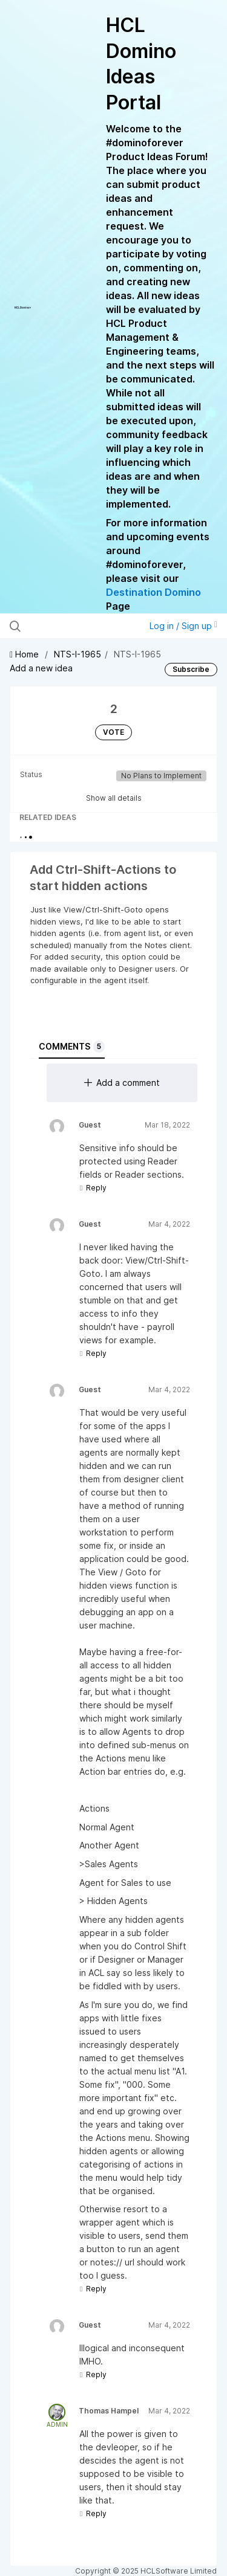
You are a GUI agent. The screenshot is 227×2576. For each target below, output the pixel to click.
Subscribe (191, 669)
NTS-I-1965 (77, 654)
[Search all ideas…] (72, 626)
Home (25, 654)
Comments (72, 1047)
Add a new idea (41, 668)
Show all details (114, 797)
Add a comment (122, 1082)
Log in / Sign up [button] (183, 626)
